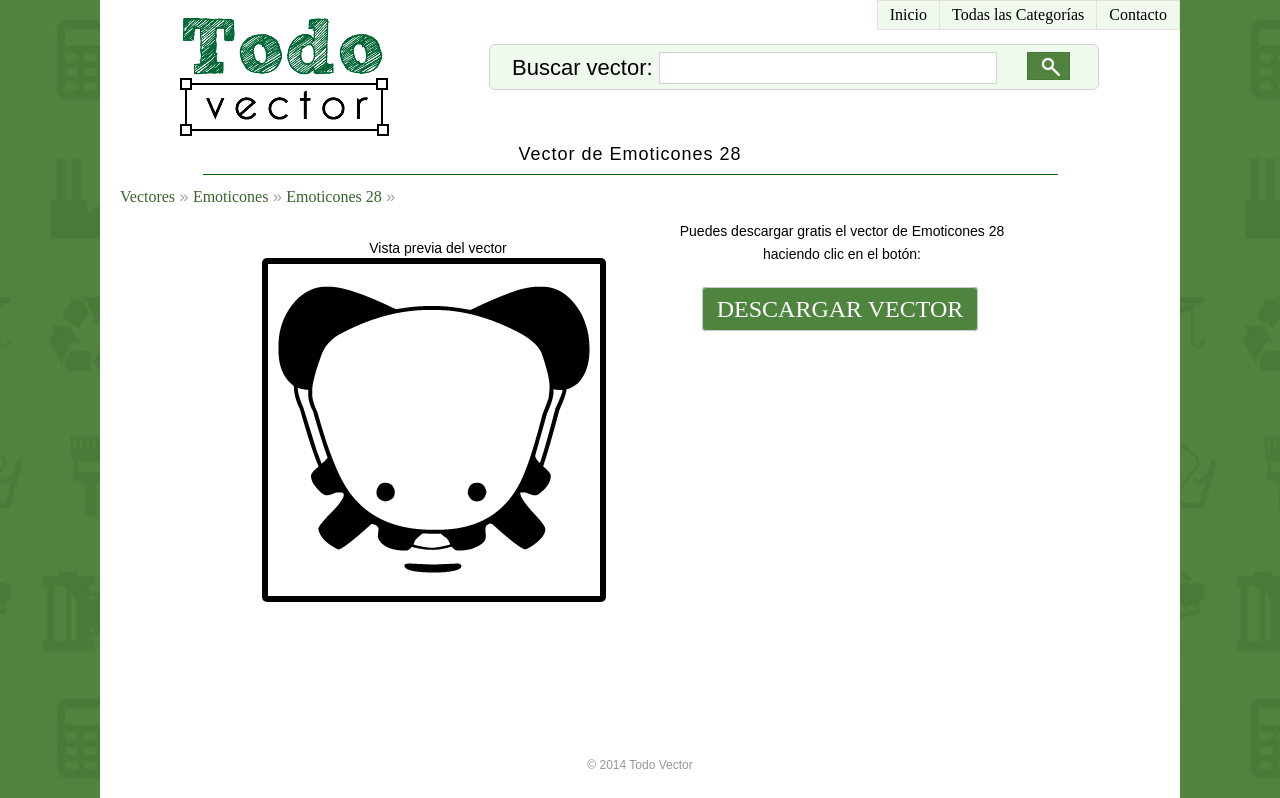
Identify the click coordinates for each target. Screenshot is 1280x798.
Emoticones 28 (334, 196)
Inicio (908, 14)
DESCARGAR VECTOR (840, 309)
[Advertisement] (838, 472)
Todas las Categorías (1018, 14)
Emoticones (231, 196)
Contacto (1138, 14)
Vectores (147, 196)
